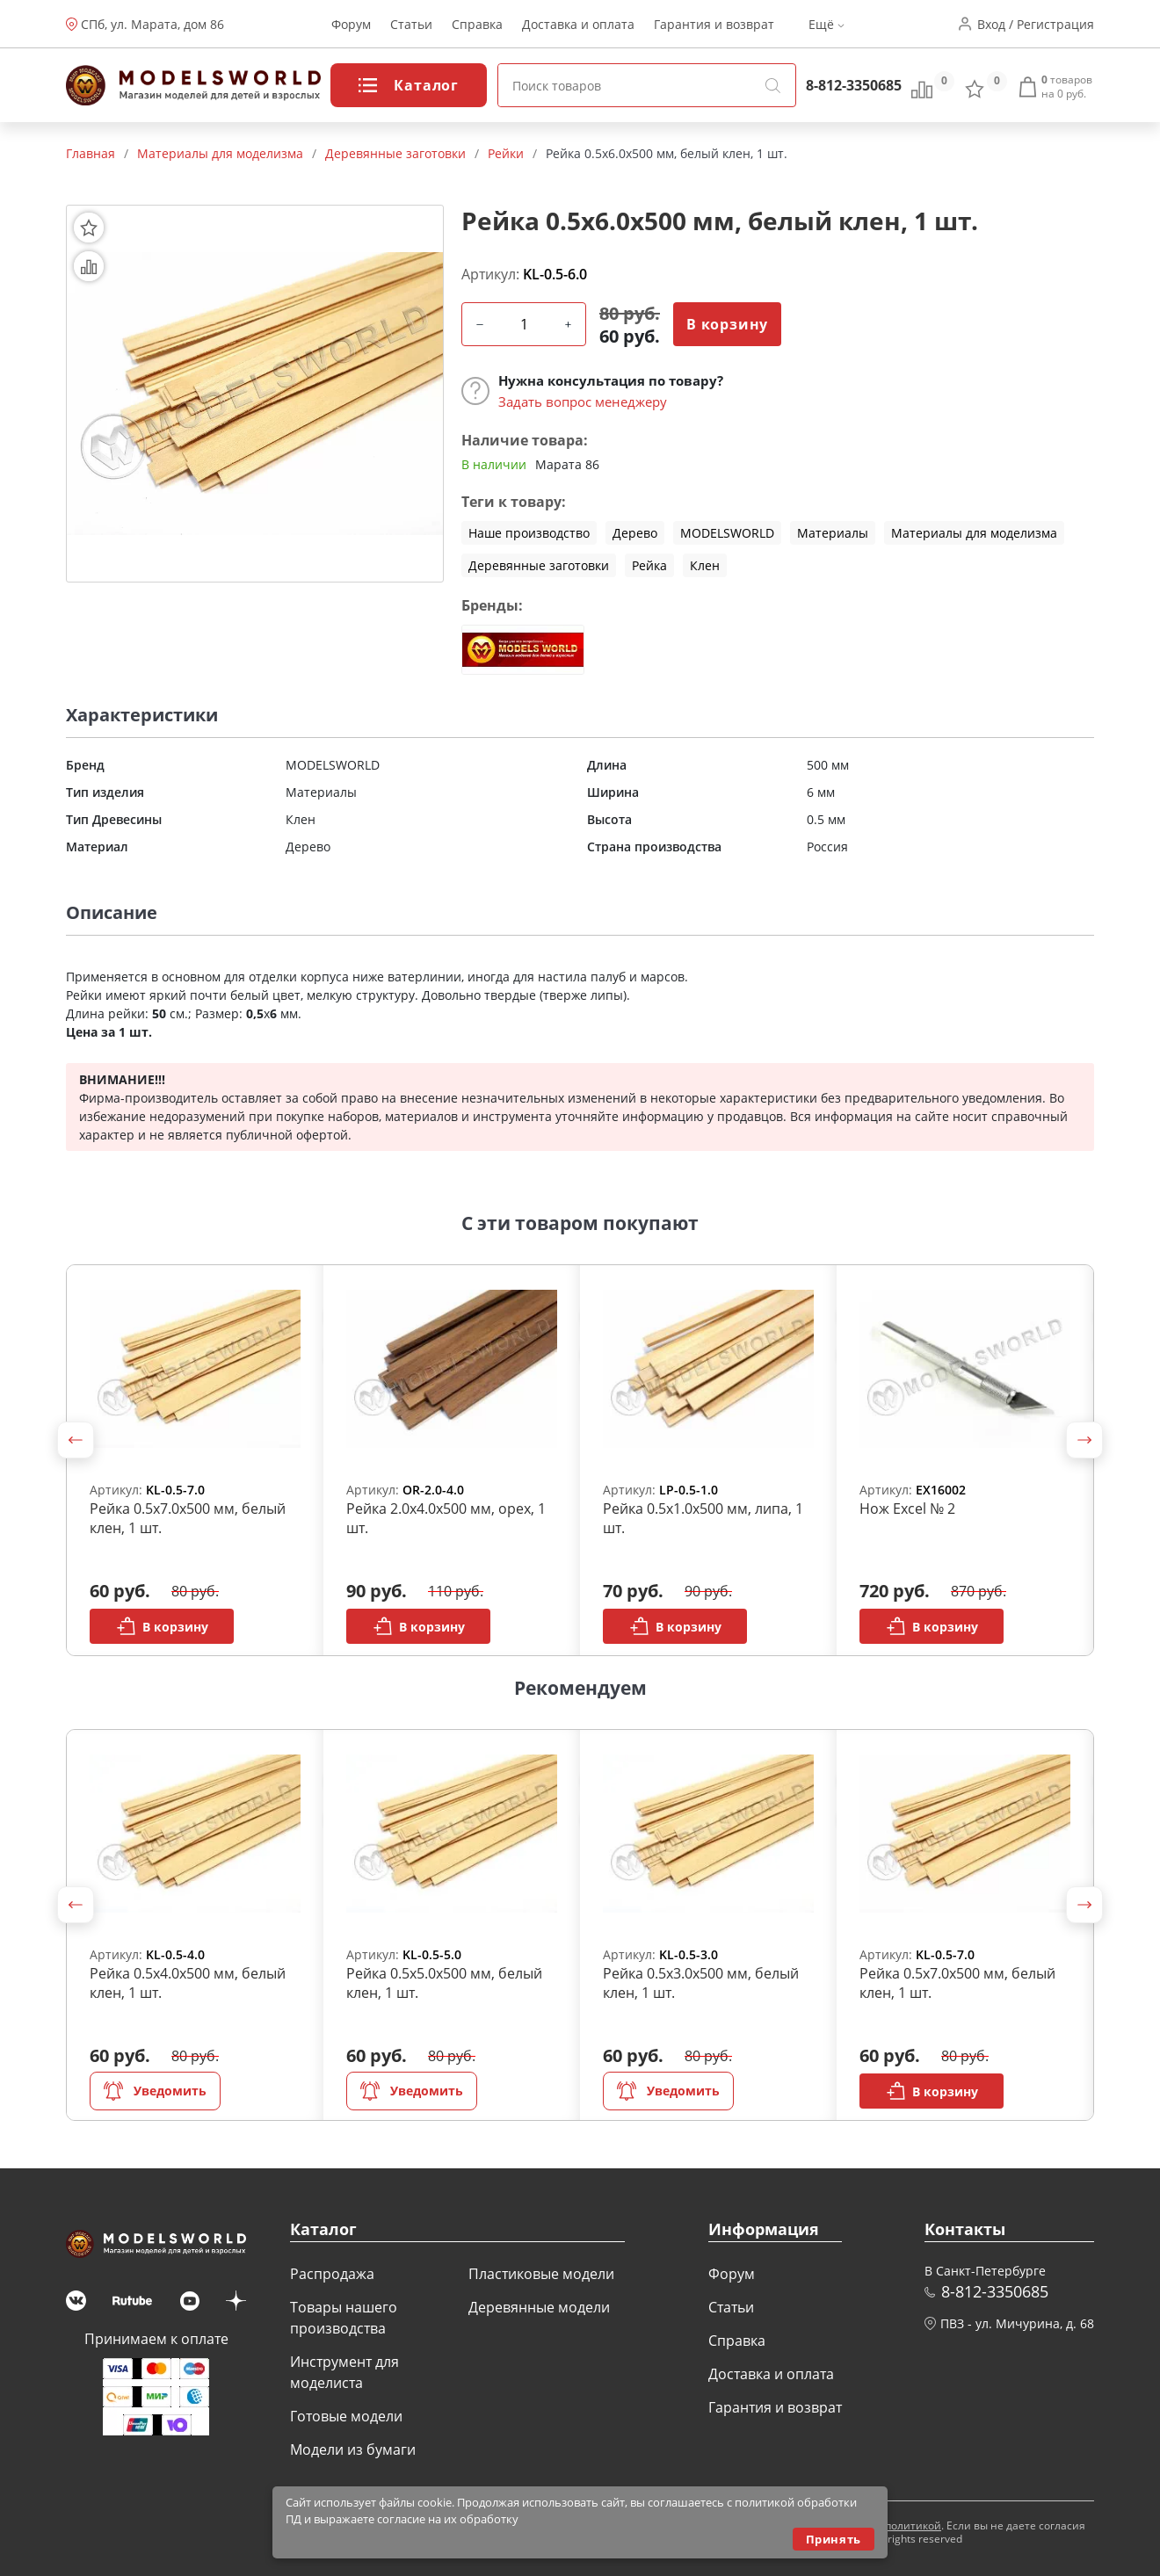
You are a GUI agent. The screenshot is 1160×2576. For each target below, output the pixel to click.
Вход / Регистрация (1035, 24)
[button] (75, 1440)
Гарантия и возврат (714, 24)
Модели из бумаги (353, 2449)
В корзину (727, 324)
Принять (833, 2539)
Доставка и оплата (578, 24)
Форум (351, 24)
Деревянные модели (539, 2307)
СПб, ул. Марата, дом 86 (152, 24)
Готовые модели (346, 2416)
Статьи (411, 24)
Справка (477, 24)
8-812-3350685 (854, 85)
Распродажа (332, 2273)
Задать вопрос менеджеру (582, 401)
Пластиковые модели (541, 2273)
